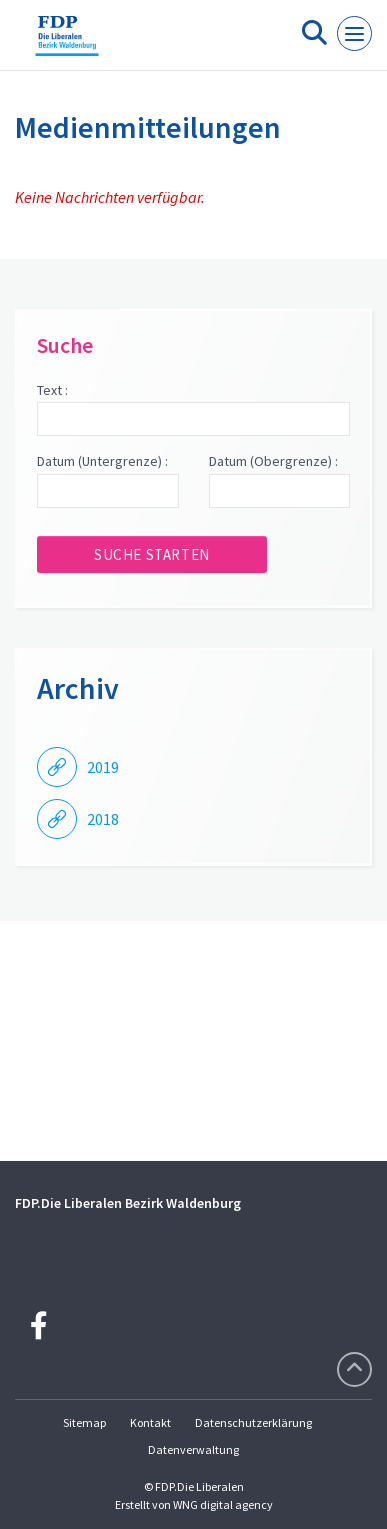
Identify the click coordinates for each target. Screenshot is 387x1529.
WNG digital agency (223, 1504)
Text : (52, 390)
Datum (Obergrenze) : (273, 461)
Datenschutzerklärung (253, 1422)
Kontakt (150, 1422)
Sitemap (84, 1422)
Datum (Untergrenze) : (102, 461)
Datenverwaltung (193, 1449)
